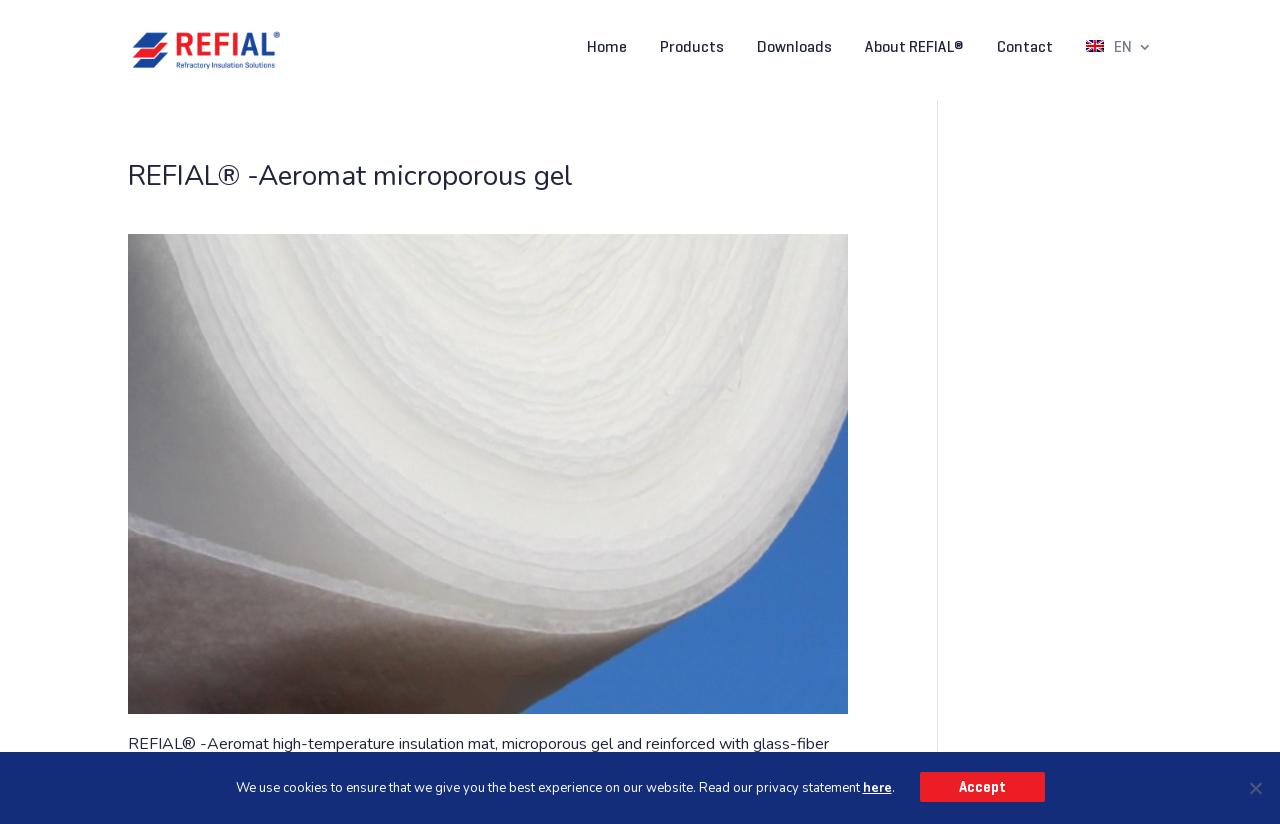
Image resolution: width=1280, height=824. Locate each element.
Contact (1025, 48)
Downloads (794, 48)
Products (692, 48)
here (877, 788)
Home (607, 48)
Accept (982, 787)
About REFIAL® (914, 48)
